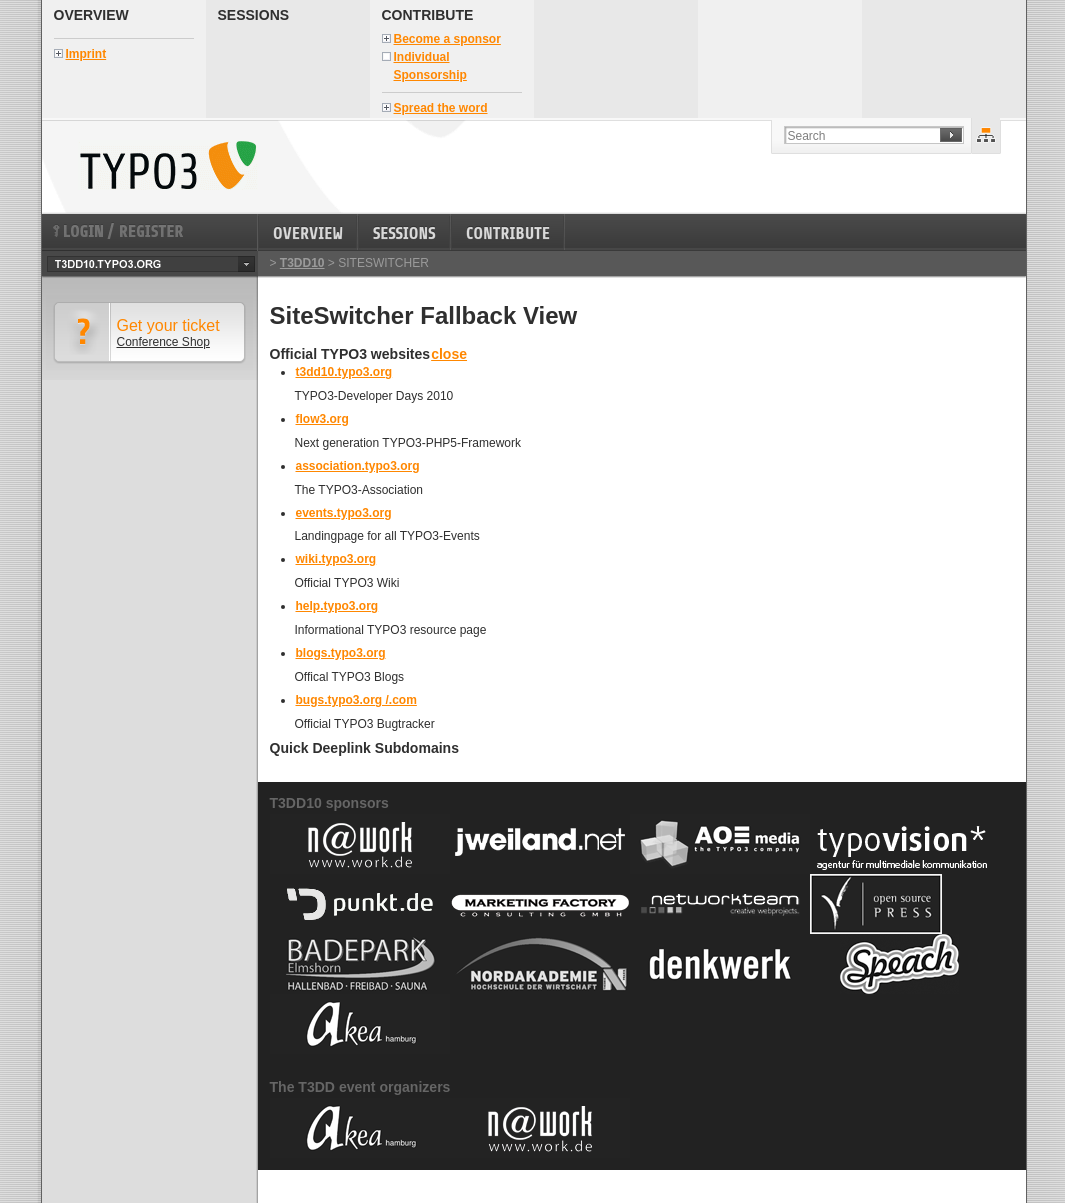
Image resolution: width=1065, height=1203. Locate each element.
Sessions (254, 15)
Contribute (428, 15)
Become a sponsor (447, 39)
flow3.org (322, 419)
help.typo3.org (337, 606)
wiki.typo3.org (336, 559)
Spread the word (441, 108)
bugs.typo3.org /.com (356, 700)
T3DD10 (302, 263)
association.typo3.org (358, 466)
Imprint (86, 54)
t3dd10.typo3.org (344, 372)
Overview (91, 15)
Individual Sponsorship (430, 66)
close (449, 354)
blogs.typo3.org (341, 653)
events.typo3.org (344, 513)
